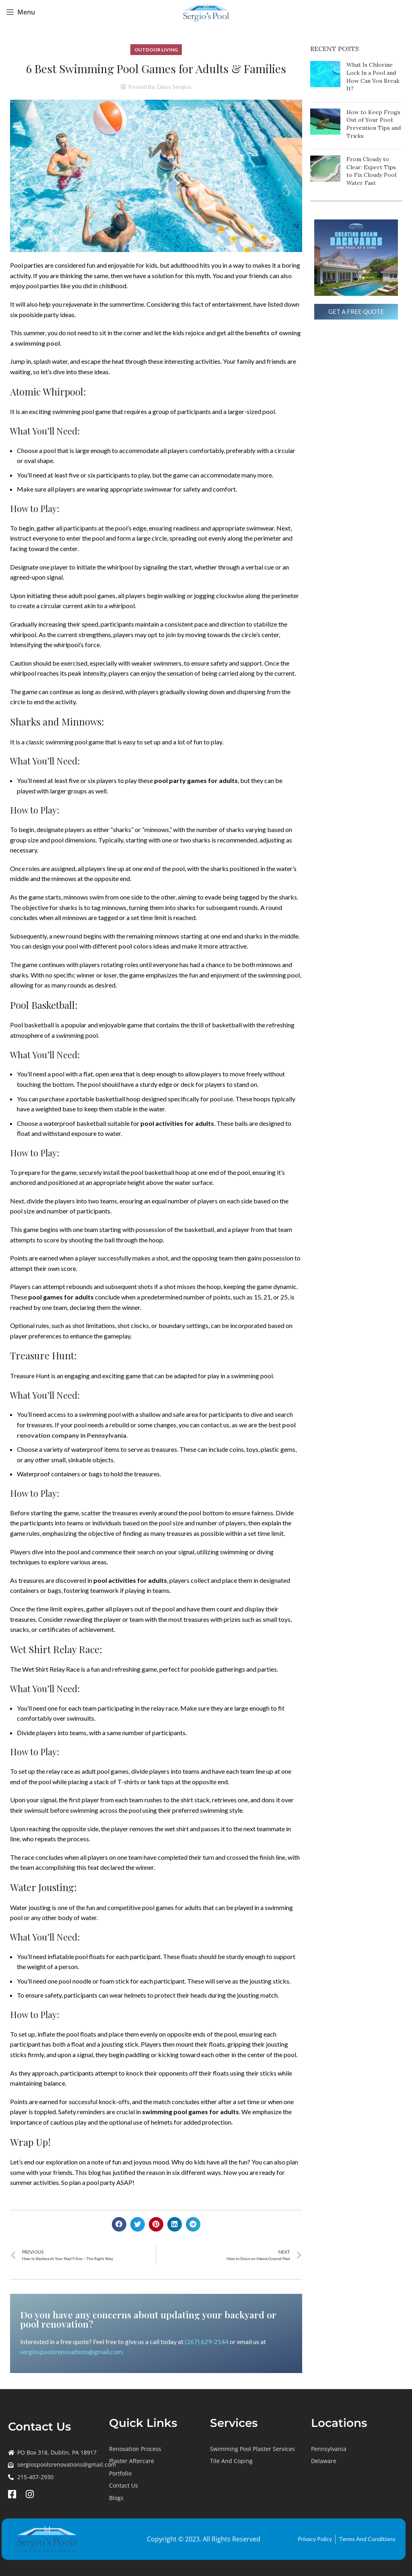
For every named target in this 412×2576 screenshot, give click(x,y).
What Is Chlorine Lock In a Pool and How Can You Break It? (373, 76)
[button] (119, 2224)
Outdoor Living (156, 50)
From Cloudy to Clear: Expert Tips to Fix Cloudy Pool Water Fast (371, 171)
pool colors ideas (143, 946)
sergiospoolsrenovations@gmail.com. (72, 2351)
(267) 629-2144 (207, 2341)
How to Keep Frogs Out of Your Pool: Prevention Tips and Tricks (373, 124)
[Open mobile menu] (20, 12)
